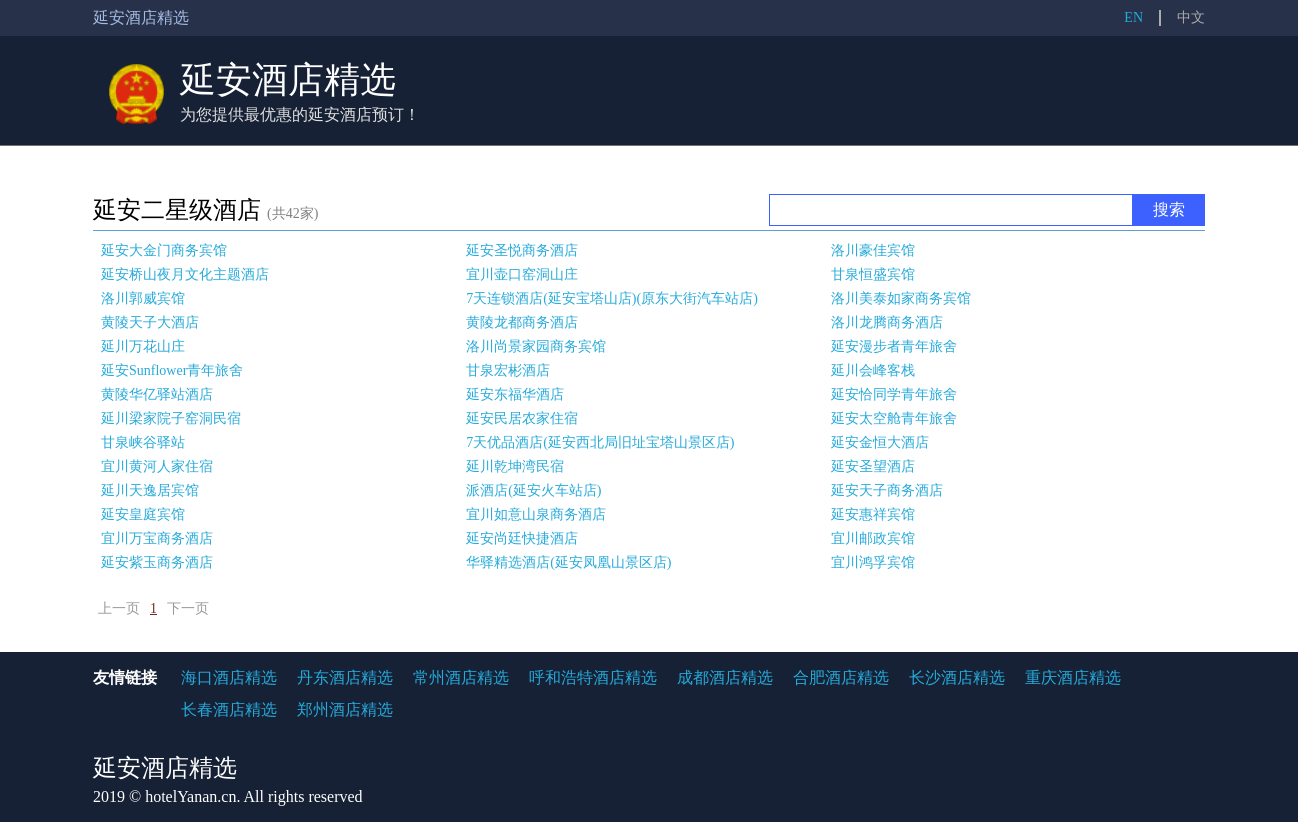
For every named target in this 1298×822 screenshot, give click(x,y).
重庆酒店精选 (1073, 677)
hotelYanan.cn (190, 796)
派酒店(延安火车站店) (533, 490)
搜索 (1169, 209)
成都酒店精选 (725, 677)
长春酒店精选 (229, 709)
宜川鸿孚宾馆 (873, 562)
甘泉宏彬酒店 (508, 370)
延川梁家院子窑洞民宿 (171, 418)
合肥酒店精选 (841, 677)
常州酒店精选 (461, 677)
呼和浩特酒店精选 (593, 677)
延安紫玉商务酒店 (157, 562)
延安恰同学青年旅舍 (894, 394)
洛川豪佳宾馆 (873, 250)
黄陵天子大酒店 (150, 322)
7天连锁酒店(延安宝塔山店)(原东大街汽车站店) (612, 298)
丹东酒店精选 (345, 677)
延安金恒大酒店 (880, 442)
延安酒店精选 (288, 80)
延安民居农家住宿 (522, 418)
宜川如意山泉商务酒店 (536, 514)
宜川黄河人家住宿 (157, 466)
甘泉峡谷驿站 (143, 442)
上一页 (119, 608)
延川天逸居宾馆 (150, 490)
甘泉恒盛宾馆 (873, 274)
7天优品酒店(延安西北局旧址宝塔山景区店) (600, 442)
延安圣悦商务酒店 (522, 250)
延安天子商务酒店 (887, 490)
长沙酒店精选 (957, 677)
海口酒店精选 (229, 677)
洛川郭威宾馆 (143, 298)
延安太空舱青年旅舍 (894, 418)
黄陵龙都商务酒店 (522, 322)
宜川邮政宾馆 (873, 538)
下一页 (188, 608)
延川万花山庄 (143, 346)
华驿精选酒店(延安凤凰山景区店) (568, 562)
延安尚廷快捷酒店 (522, 538)
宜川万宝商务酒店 (157, 538)
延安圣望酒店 (873, 466)
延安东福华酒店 (515, 394)
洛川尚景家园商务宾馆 (536, 346)
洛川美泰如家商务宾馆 (901, 298)
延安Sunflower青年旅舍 (172, 370)
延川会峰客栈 (873, 370)
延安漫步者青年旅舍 (894, 346)
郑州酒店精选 (345, 709)
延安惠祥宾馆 (873, 514)
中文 (1191, 17)
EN (1133, 17)
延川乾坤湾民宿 (515, 466)
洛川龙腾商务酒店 (887, 322)
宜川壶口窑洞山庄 (522, 274)
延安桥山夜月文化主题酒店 (185, 274)
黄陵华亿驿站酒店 (157, 394)
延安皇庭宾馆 (143, 514)
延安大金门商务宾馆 (164, 250)
